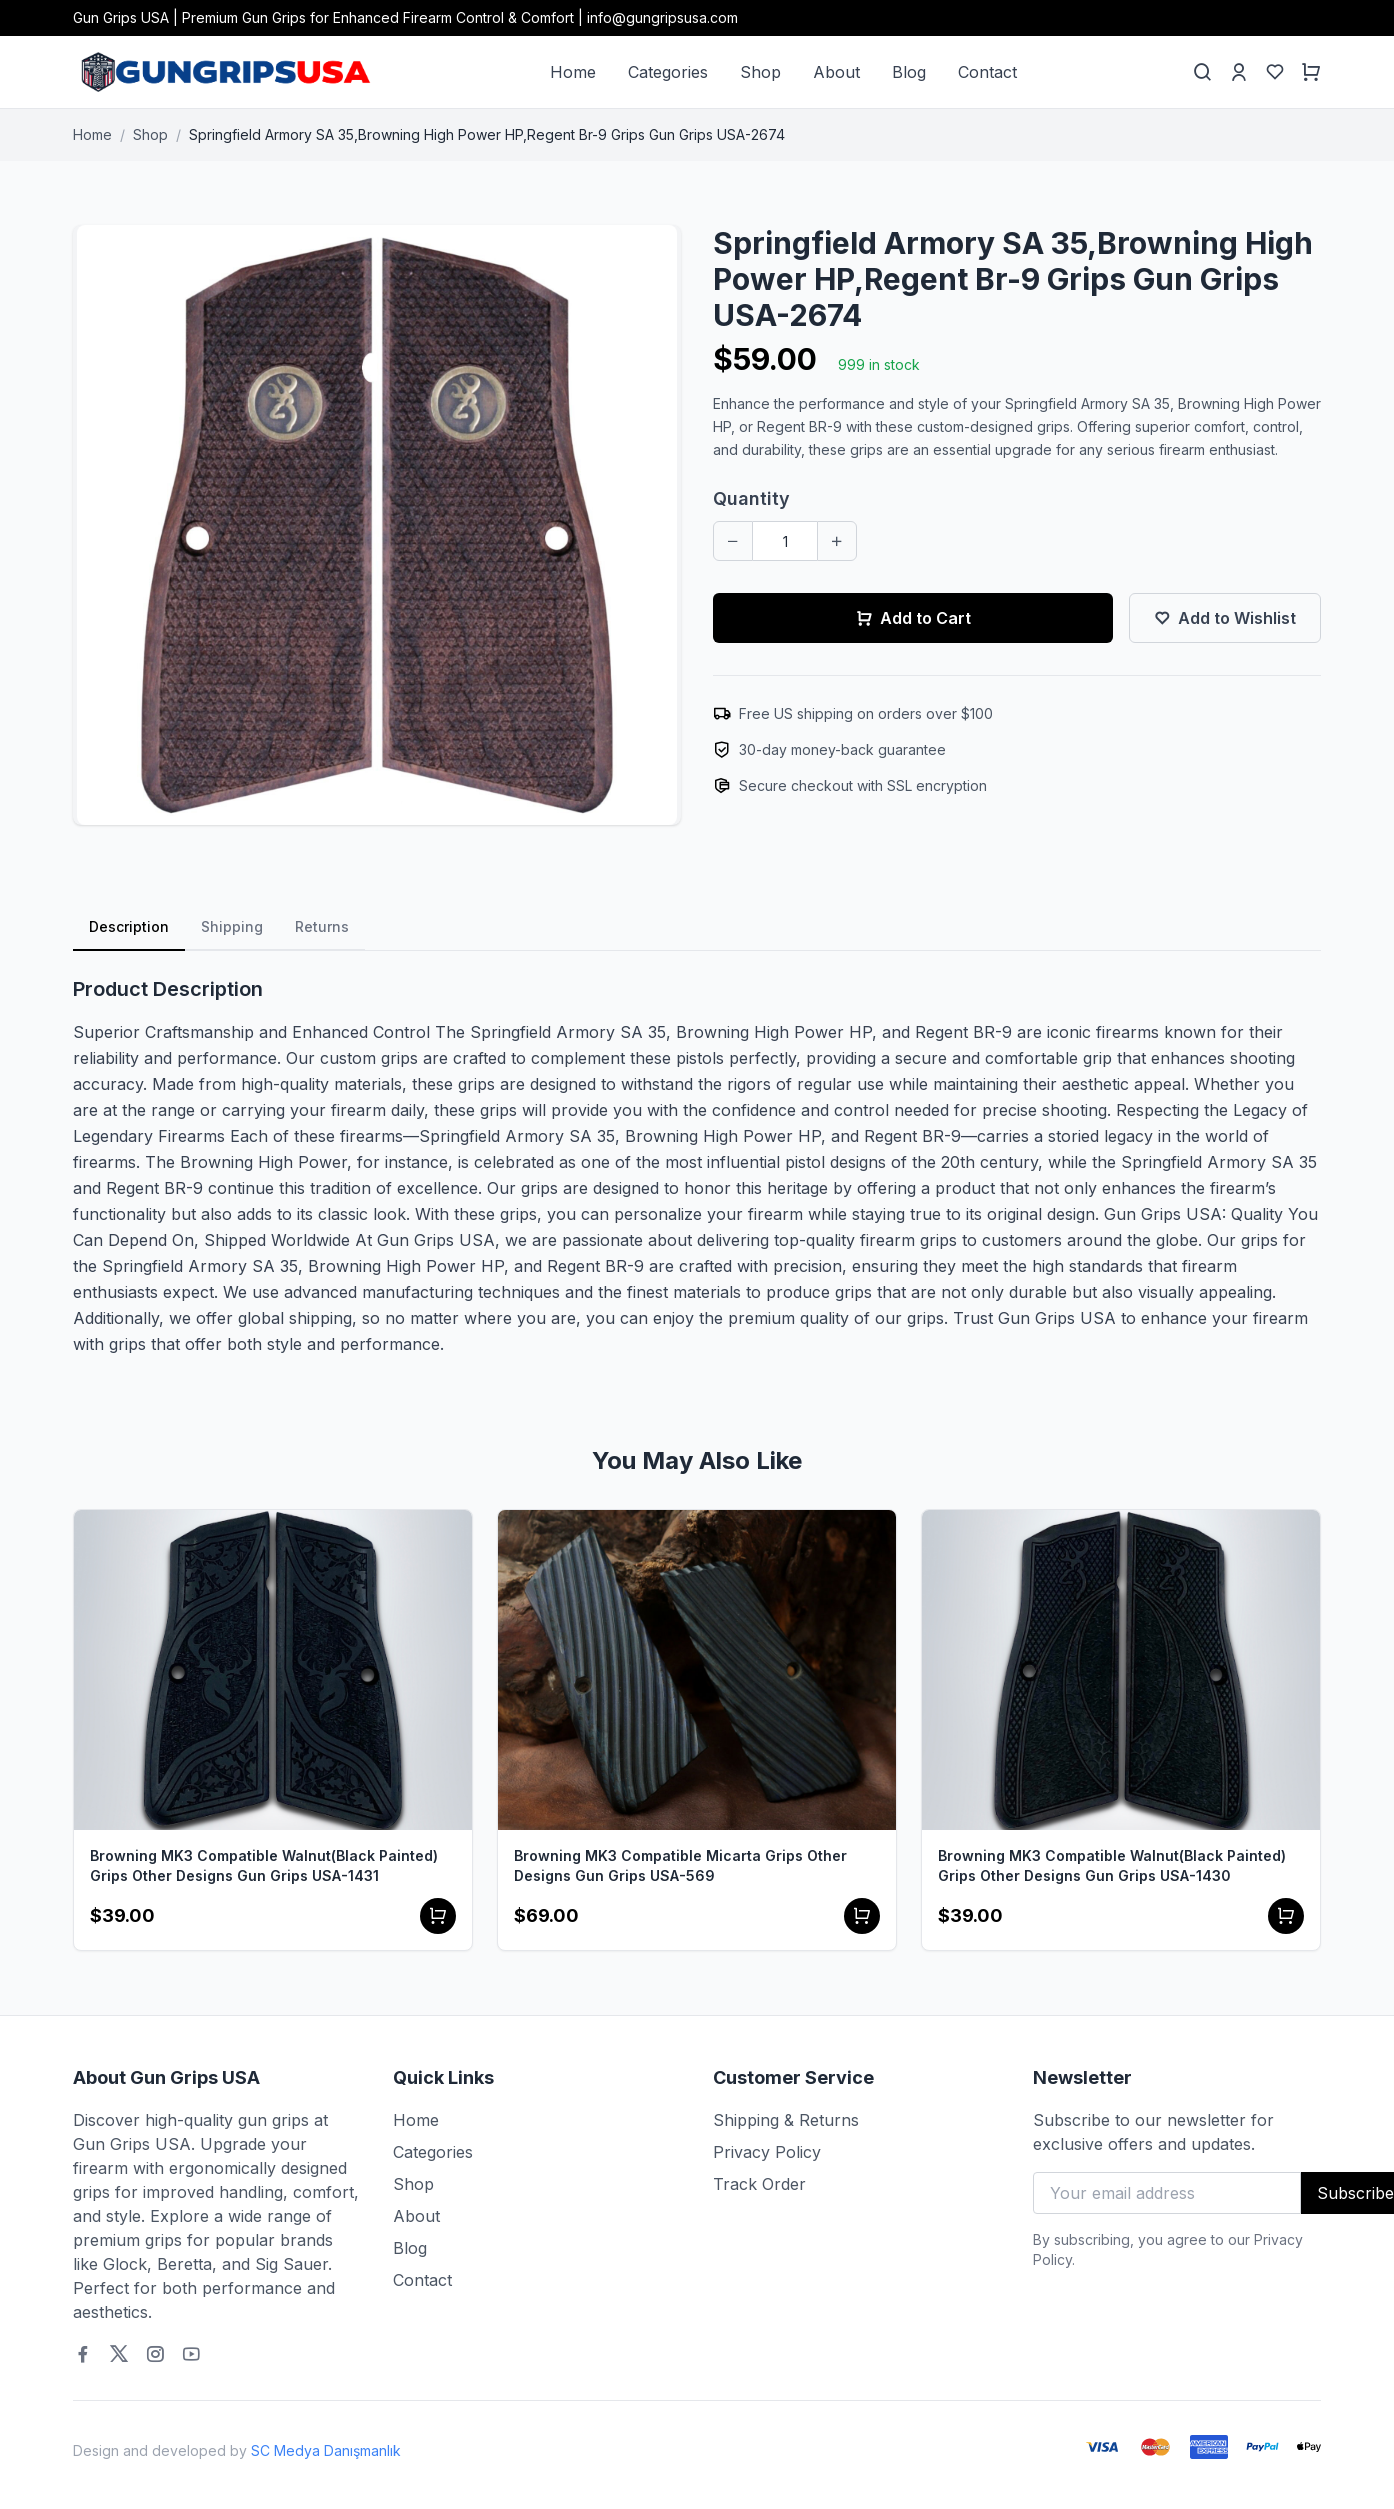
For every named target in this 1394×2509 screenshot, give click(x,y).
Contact (987, 72)
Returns (322, 926)
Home (573, 72)
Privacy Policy (767, 2152)
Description (129, 926)
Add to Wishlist (1225, 618)
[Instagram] (155, 2354)
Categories (668, 72)
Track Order (759, 2184)
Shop (760, 72)
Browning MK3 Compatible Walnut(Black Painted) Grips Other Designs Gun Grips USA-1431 (264, 1865)
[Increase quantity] (837, 541)
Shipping (232, 926)
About (836, 72)
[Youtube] (191, 2354)
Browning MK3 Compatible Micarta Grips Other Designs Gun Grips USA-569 (680, 1865)
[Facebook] (83, 2354)
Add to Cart (913, 618)
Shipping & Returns (786, 2120)
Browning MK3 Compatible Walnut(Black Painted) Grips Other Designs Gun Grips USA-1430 (1112, 1865)
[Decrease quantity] (733, 541)
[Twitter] (119, 2354)
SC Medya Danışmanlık (326, 2450)
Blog (909, 72)
